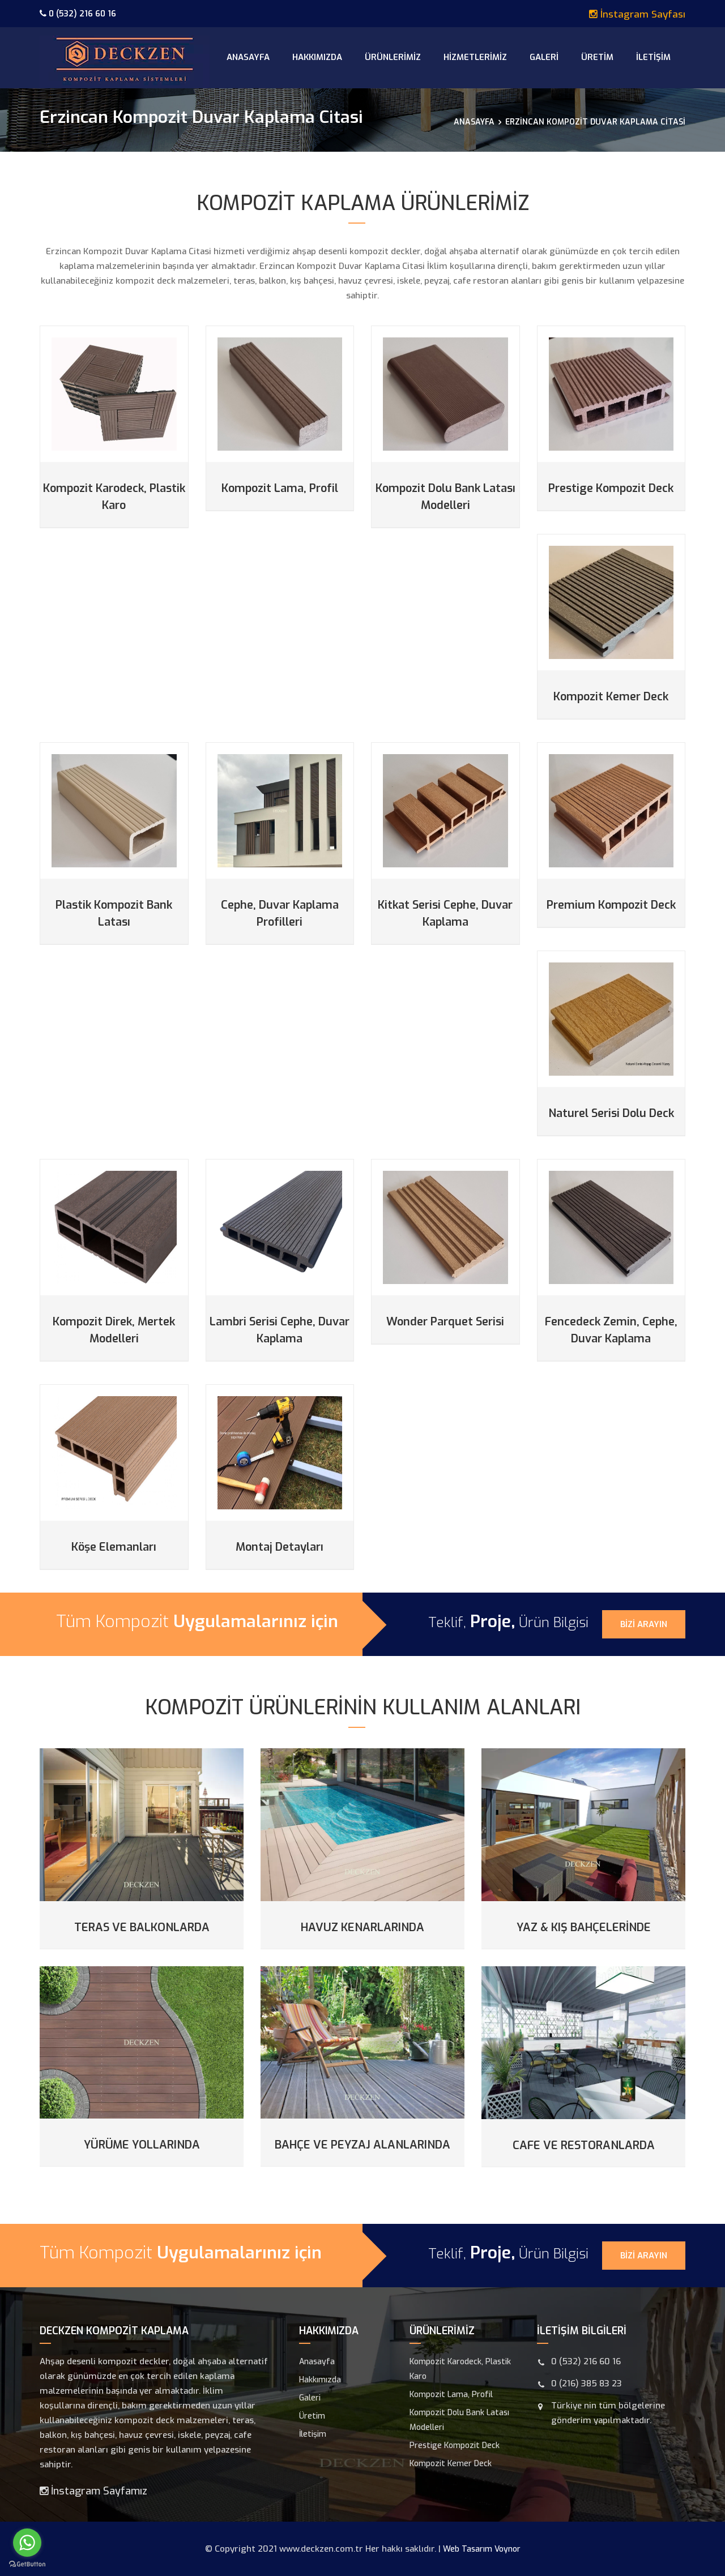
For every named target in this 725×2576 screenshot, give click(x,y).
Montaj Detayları (279, 1547)
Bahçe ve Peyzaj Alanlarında (362, 2145)
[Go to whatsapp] (27, 2542)
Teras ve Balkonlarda (142, 1927)
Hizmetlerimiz (475, 57)
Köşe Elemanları (113, 1547)
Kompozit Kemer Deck (610, 696)
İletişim (653, 57)
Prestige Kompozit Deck (610, 488)
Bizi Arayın (643, 1624)
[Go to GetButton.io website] (27, 2564)
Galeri (544, 57)
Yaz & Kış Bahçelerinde (584, 1927)
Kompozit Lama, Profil (279, 488)
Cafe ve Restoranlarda (584, 2145)
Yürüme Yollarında (142, 2145)
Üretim (597, 57)
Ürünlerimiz (393, 57)
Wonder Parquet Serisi (445, 1321)
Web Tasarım (467, 2549)
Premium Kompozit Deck (611, 905)
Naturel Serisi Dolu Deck (611, 1113)
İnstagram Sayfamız (93, 2491)
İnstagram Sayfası (637, 14)
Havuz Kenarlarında (362, 1927)
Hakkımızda (317, 57)
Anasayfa (248, 57)
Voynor (507, 2549)
